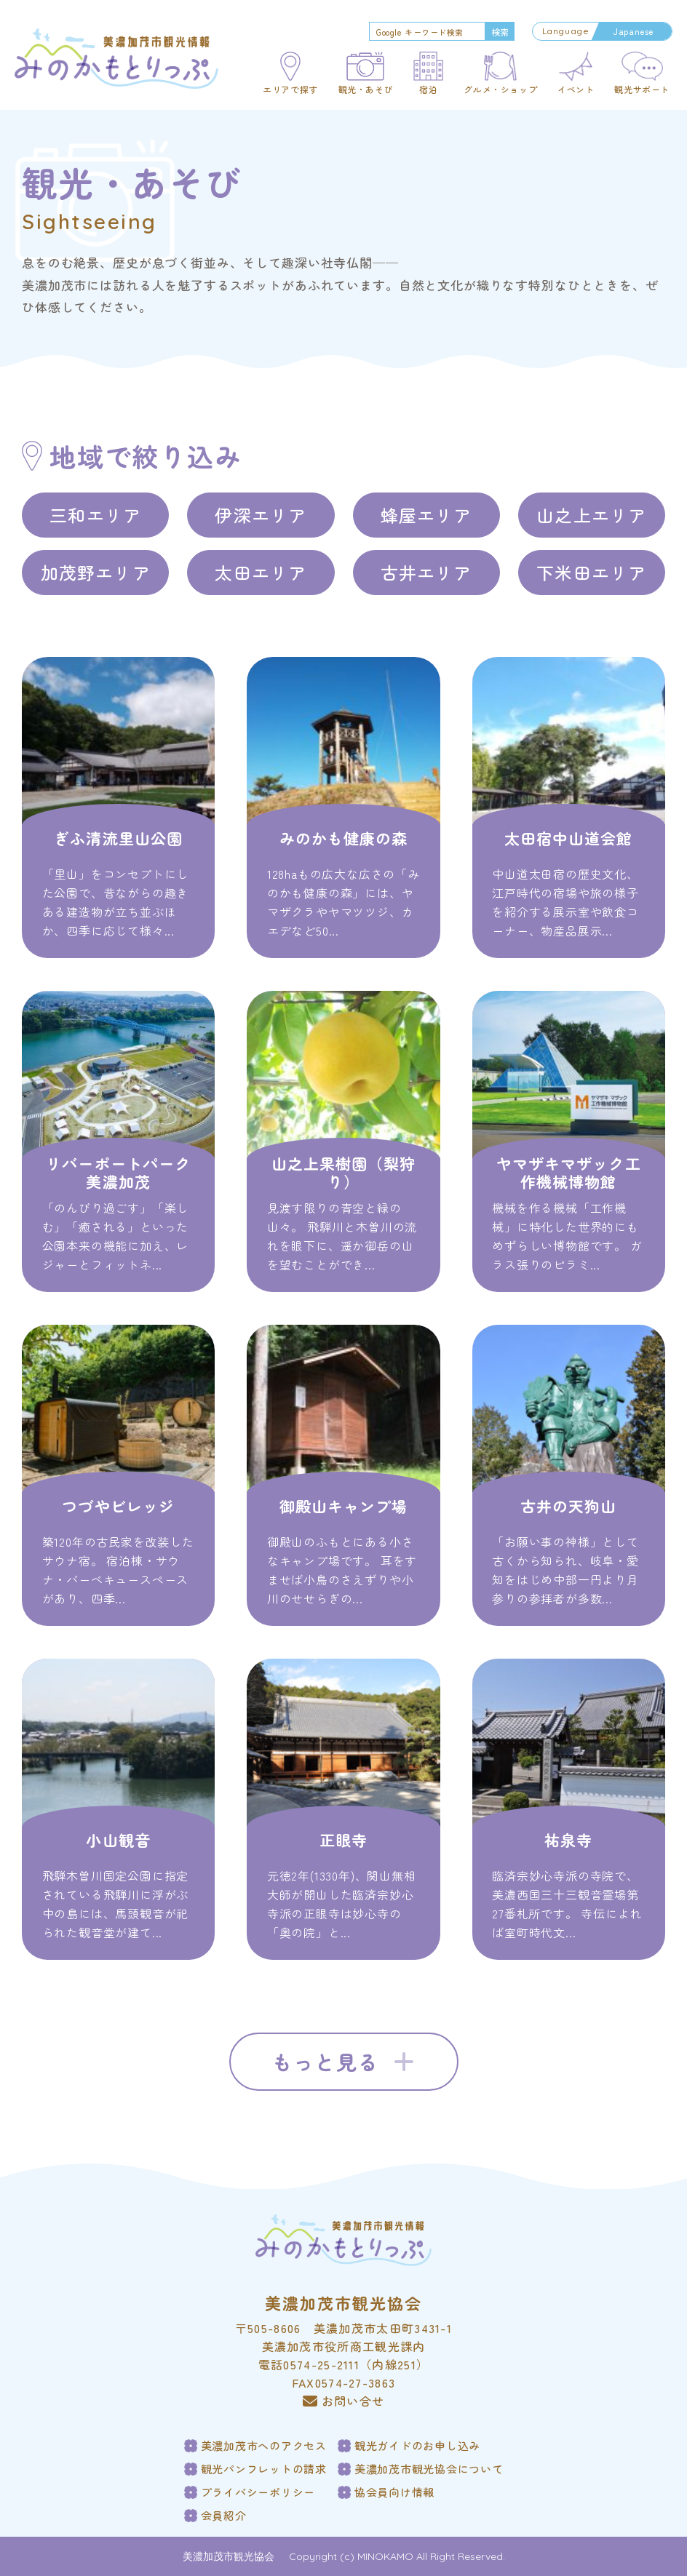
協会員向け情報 (394, 2492)
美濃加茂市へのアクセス (264, 2445)
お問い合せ (344, 2400)
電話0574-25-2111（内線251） (343, 2364)
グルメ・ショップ (500, 89)
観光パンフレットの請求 (264, 2469)
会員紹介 (224, 2515)
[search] (425, 32)
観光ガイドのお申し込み (417, 2445)
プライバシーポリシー (258, 2492)
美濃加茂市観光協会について (429, 2469)
